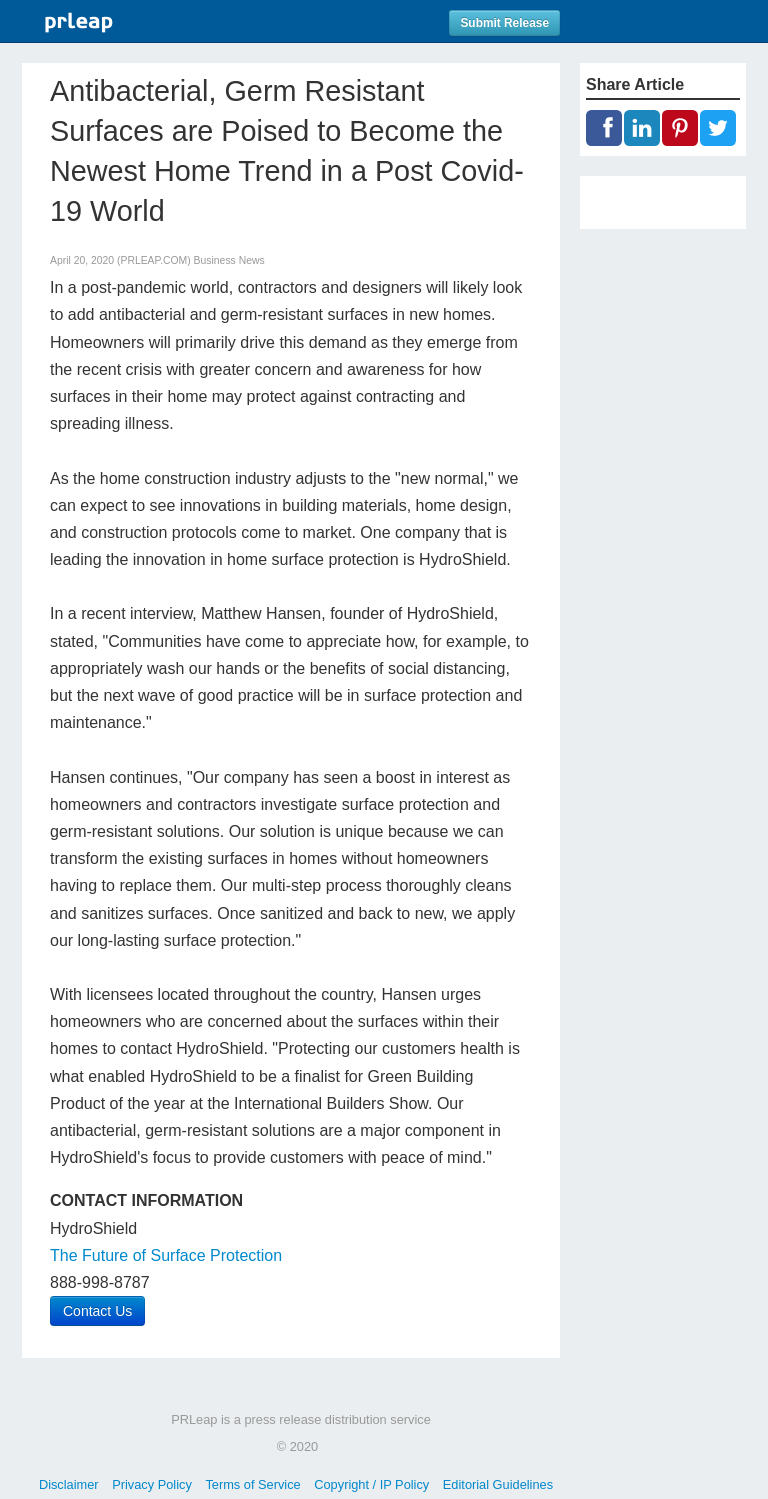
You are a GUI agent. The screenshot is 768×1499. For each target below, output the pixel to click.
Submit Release (504, 23)
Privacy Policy (152, 1484)
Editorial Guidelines (498, 1484)
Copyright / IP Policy (371, 1484)
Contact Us (97, 1311)
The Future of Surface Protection (166, 1255)
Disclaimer (69, 1484)
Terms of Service (252, 1484)
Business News (229, 260)
